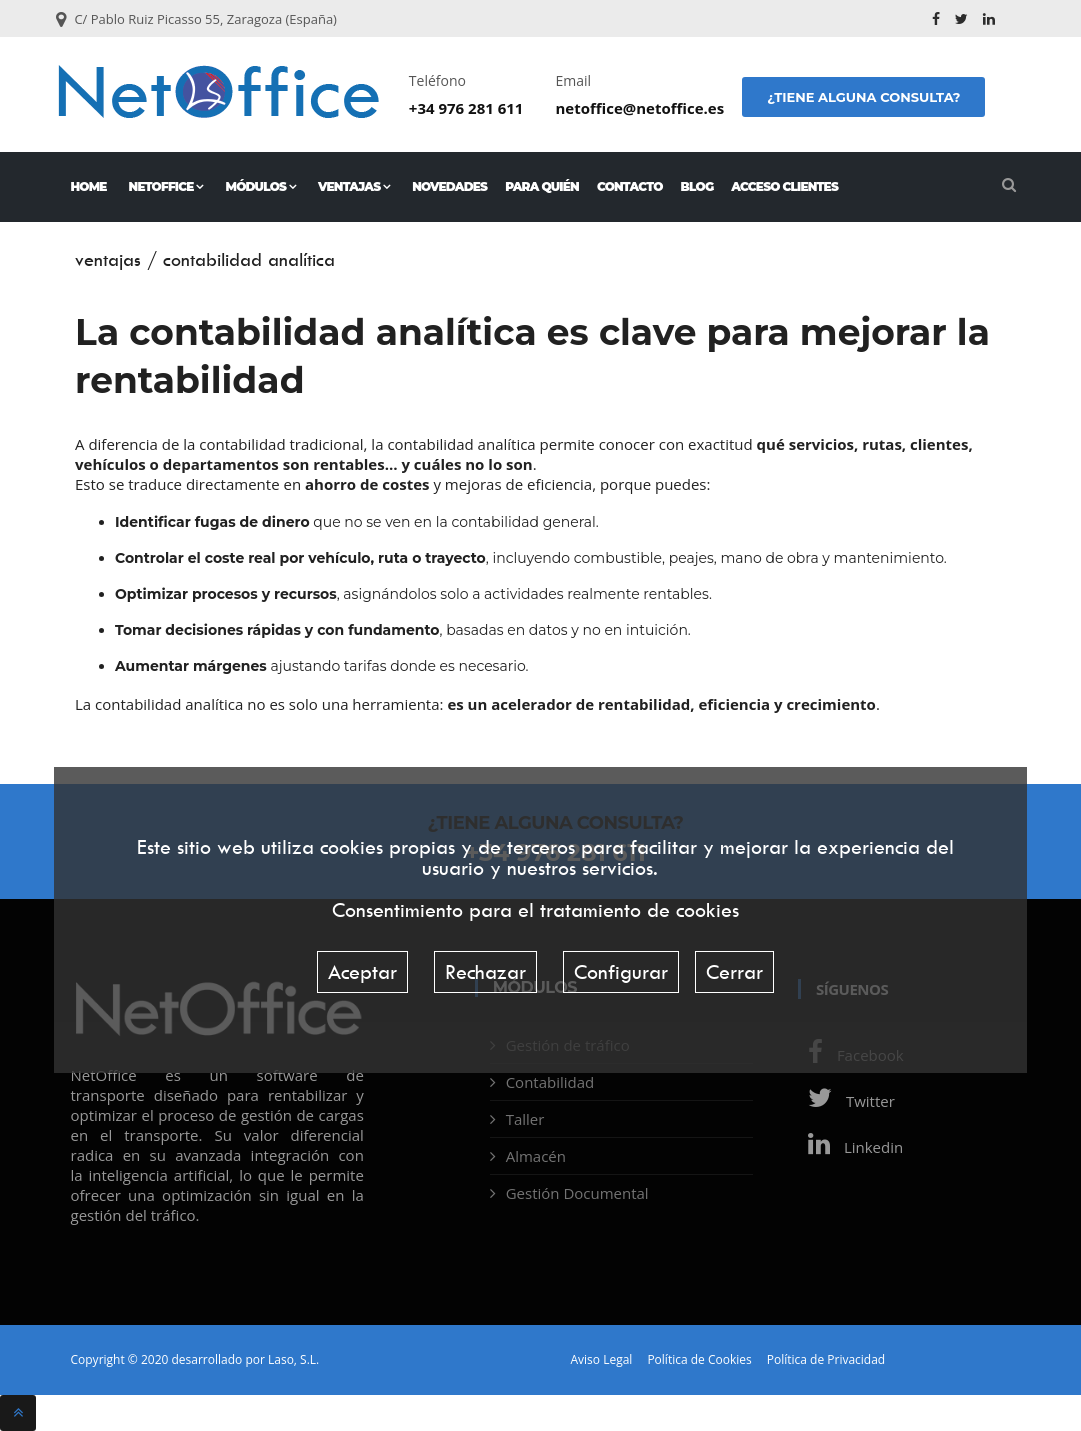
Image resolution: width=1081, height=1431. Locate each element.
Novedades (449, 186)
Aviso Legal (602, 1360)
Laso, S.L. (293, 1359)
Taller (525, 1119)
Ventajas (354, 186)
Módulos (260, 186)
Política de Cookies (699, 1360)
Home (89, 186)
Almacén (536, 1156)
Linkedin (850, 1147)
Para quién (542, 186)
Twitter (846, 1101)
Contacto (630, 186)
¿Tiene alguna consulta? (863, 97)
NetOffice (166, 186)
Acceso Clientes (784, 186)
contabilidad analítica (249, 259)
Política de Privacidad (826, 1360)
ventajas (108, 259)
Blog (697, 186)
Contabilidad (550, 1082)
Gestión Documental (577, 1193)
